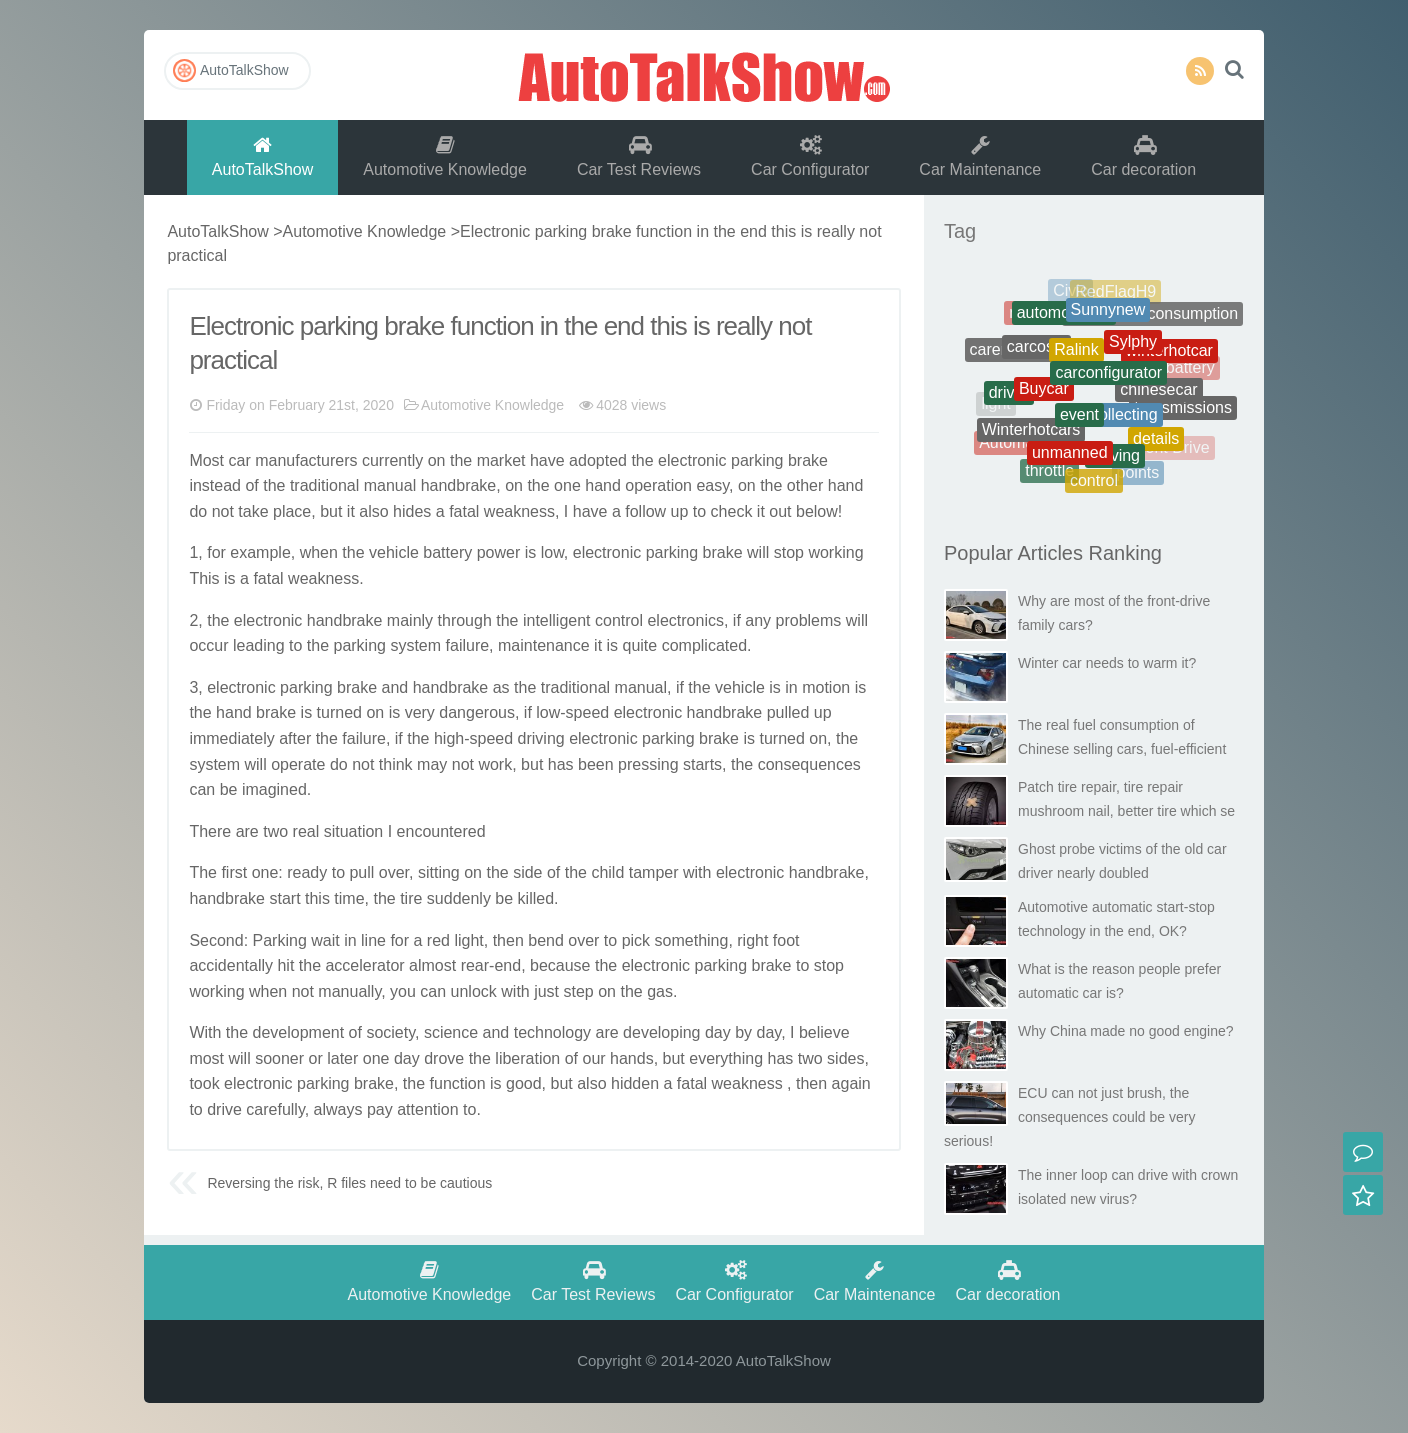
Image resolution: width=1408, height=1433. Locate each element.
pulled (788, 712)
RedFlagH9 (1115, 294)
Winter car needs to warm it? (1107, 663)
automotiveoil (1064, 319)
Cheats (1176, 329)
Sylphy (1133, 350)
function (458, 1083)
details (1156, 444)
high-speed (473, 738)
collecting (1124, 423)
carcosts (1037, 354)
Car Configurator (810, 156)
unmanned (1070, 458)
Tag (960, 231)
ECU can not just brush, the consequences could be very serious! (1069, 1117)
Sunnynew (1108, 316)
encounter (432, 831)
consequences (809, 764)
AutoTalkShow (704, 75)
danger (464, 712)
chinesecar (1158, 397)
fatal (464, 511)
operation (658, 485)
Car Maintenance (980, 156)
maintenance (544, 645)
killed (536, 898)
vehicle (394, 552)
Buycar (1044, 397)
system (415, 645)
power (499, 552)
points (1138, 474)
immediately (231, 738)
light (468, 940)
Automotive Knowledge (445, 156)
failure (468, 645)
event (1079, 424)
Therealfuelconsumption (1152, 317)
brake (808, 460)
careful (270, 1109)
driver (1009, 397)
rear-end (491, 965)
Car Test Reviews (639, 156)
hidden (635, 1083)
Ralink (1076, 359)
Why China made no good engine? (1126, 1031)
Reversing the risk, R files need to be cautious (349, 1183)
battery (447, 552)
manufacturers (306, 460)
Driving (1115, 461)
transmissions (1183, 410)
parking (757, 460)
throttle (1049, 473)
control (619, 620)
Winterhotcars (1031, 435)
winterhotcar (1169, 356)
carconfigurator (1108, 383)
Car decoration (1143, 156)
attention (427, 1109)
